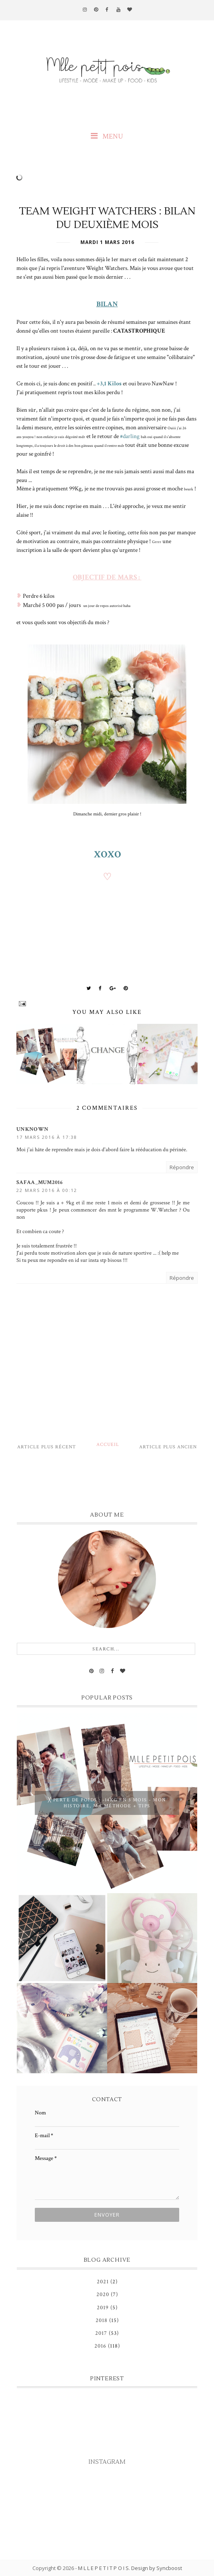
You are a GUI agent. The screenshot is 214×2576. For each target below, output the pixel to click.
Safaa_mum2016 (39, 1182)
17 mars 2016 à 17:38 (46, 1137)
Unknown (32, 1129)
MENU (107, 136)
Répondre (182, 1167)
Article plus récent (46, 1447)
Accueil (107, 1445)
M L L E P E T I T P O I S (103, 2568)
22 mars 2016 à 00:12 (46, 1190)
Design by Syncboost (156, 2568)
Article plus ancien (168, 1447)
